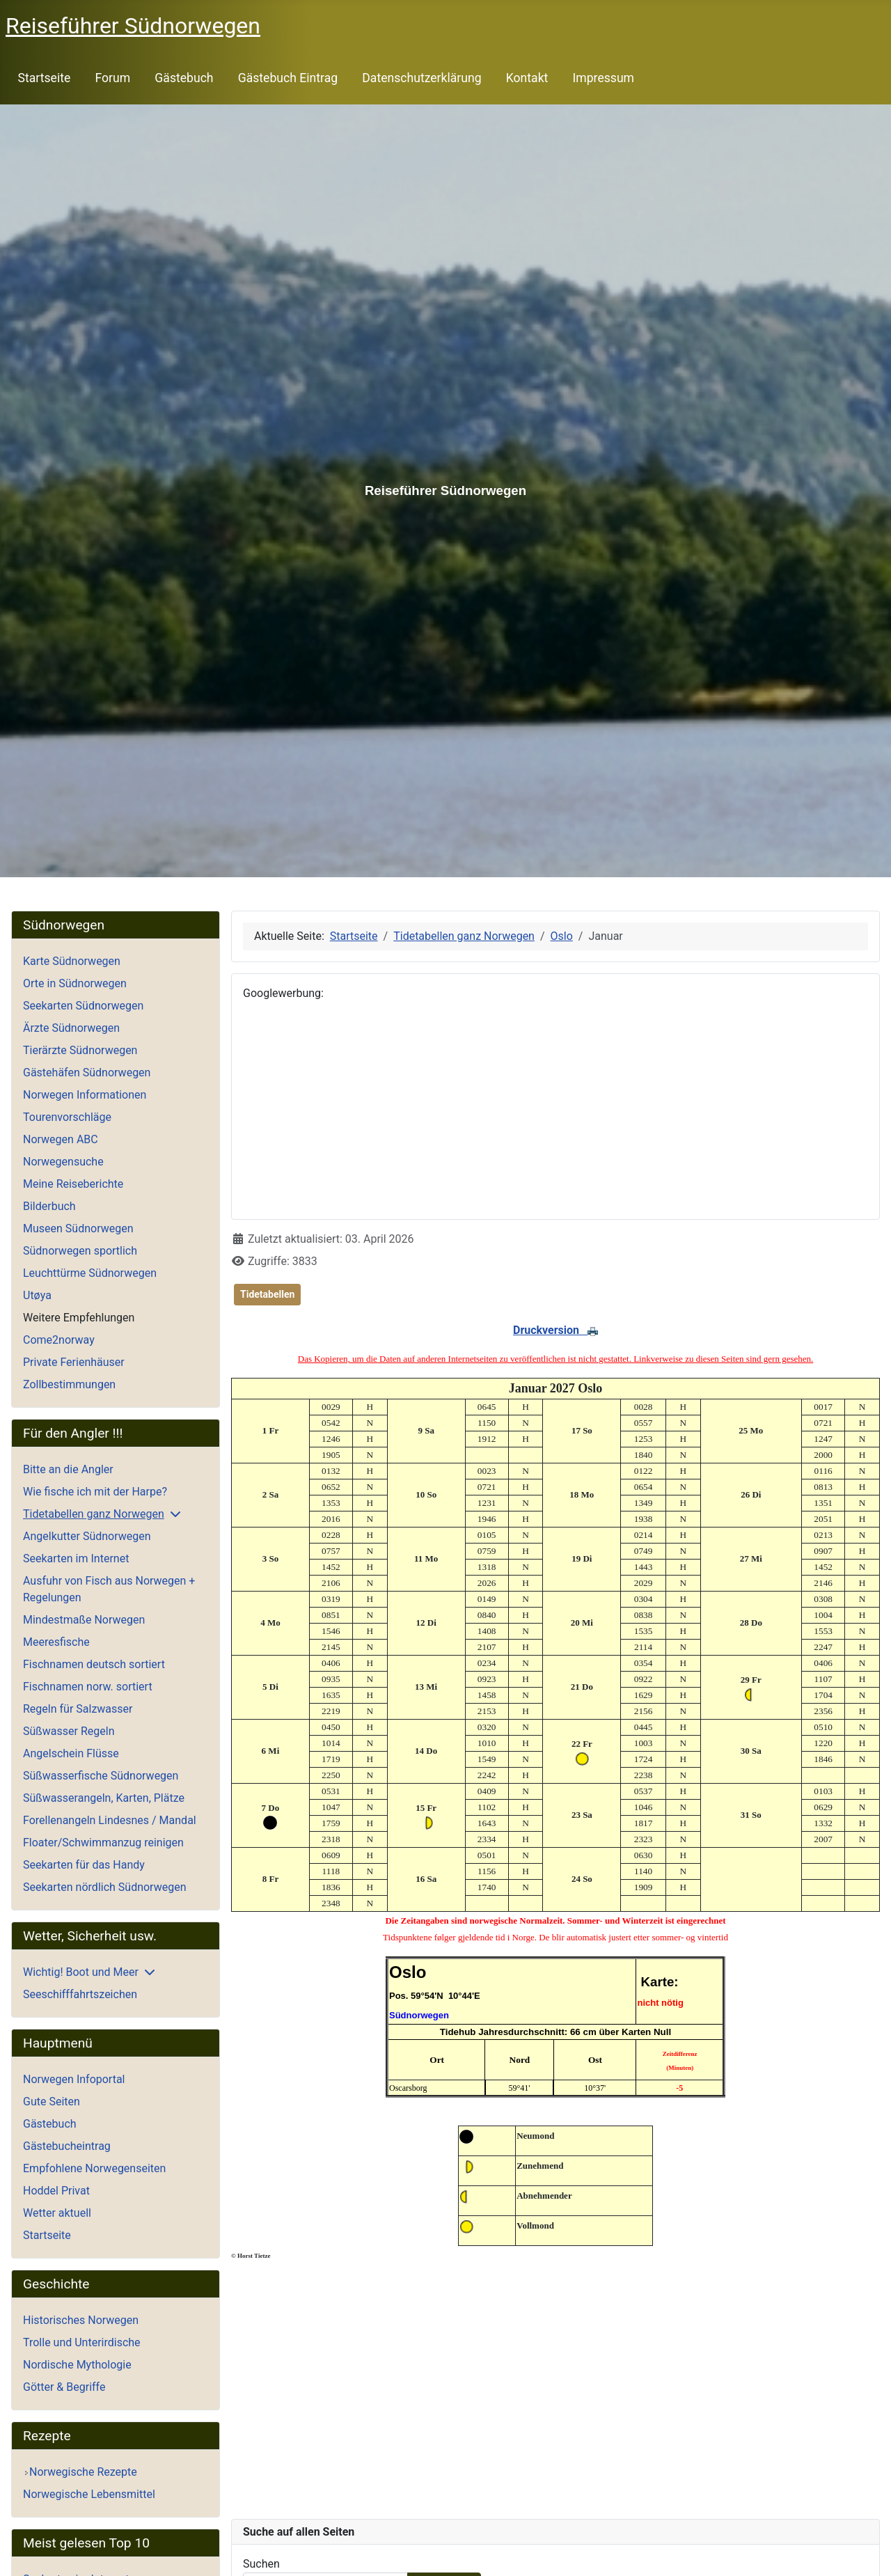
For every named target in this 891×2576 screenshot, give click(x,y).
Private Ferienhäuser (74, 1362)
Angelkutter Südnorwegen (87, 1536)
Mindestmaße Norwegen (84, 1619)
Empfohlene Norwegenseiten (94, 2168)
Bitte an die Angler (68, 1469)
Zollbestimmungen (69, 1384)
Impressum (604, 78)
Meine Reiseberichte (73, 1184)
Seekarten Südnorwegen (83, 1005)
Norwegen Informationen (84, 1094)
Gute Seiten (51, 2101)
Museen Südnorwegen (78, 1228)
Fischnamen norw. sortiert (87, 1686)
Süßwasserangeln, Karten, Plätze (103, 1798)
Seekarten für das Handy (84, 1864)
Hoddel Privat (56, 2190)
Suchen (261, 2563)
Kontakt (527, 78)
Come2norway (59, 1339)
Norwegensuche (63, 1161)
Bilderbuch (49, 1206)
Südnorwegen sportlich (80, 1250)
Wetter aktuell (57, 2213)
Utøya (37, 1295)
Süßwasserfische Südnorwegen (100, 1775)
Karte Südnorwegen (71, 961)
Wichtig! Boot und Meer (81, 1972)
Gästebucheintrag (67, 2146)
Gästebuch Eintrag (288, 78)
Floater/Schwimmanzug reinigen (103, 1842)
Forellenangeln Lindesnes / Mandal (109, 1820)
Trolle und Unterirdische (82, 2342)
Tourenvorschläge (67, 1117)
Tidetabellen (267, 1294)
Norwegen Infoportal (74, 2079)
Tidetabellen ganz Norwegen (93, 1514)
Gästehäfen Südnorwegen (86, 1072)
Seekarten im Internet (76, 1558)
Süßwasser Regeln (69, 1731)
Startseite (44, 78)
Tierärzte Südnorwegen (80, 1050)
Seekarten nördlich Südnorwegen (104, 1887)
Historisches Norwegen (81, 2320)
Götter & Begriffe (64, 2387)
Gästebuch (184, 78)
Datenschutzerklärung (421, 78)
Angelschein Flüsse (71, 1753)
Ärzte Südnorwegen (71, 1028)
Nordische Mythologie (77, 2364)
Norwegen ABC (60, 1139)
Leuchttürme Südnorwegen (90, 1273)
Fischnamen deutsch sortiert (94, 1664)
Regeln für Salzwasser (77, 1708)
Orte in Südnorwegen (75, 983)
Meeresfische (56, 1642)
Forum (112, 78)
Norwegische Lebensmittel (89, 2494)
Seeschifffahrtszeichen (80, 1994)
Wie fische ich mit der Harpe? (95, 1491)
